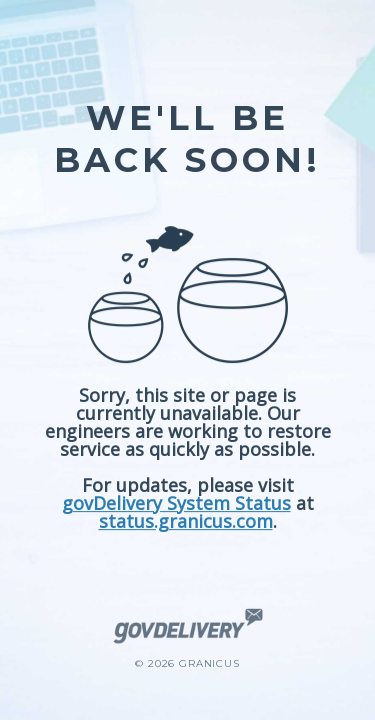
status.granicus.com (186, 521)
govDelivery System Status (176, 503)
